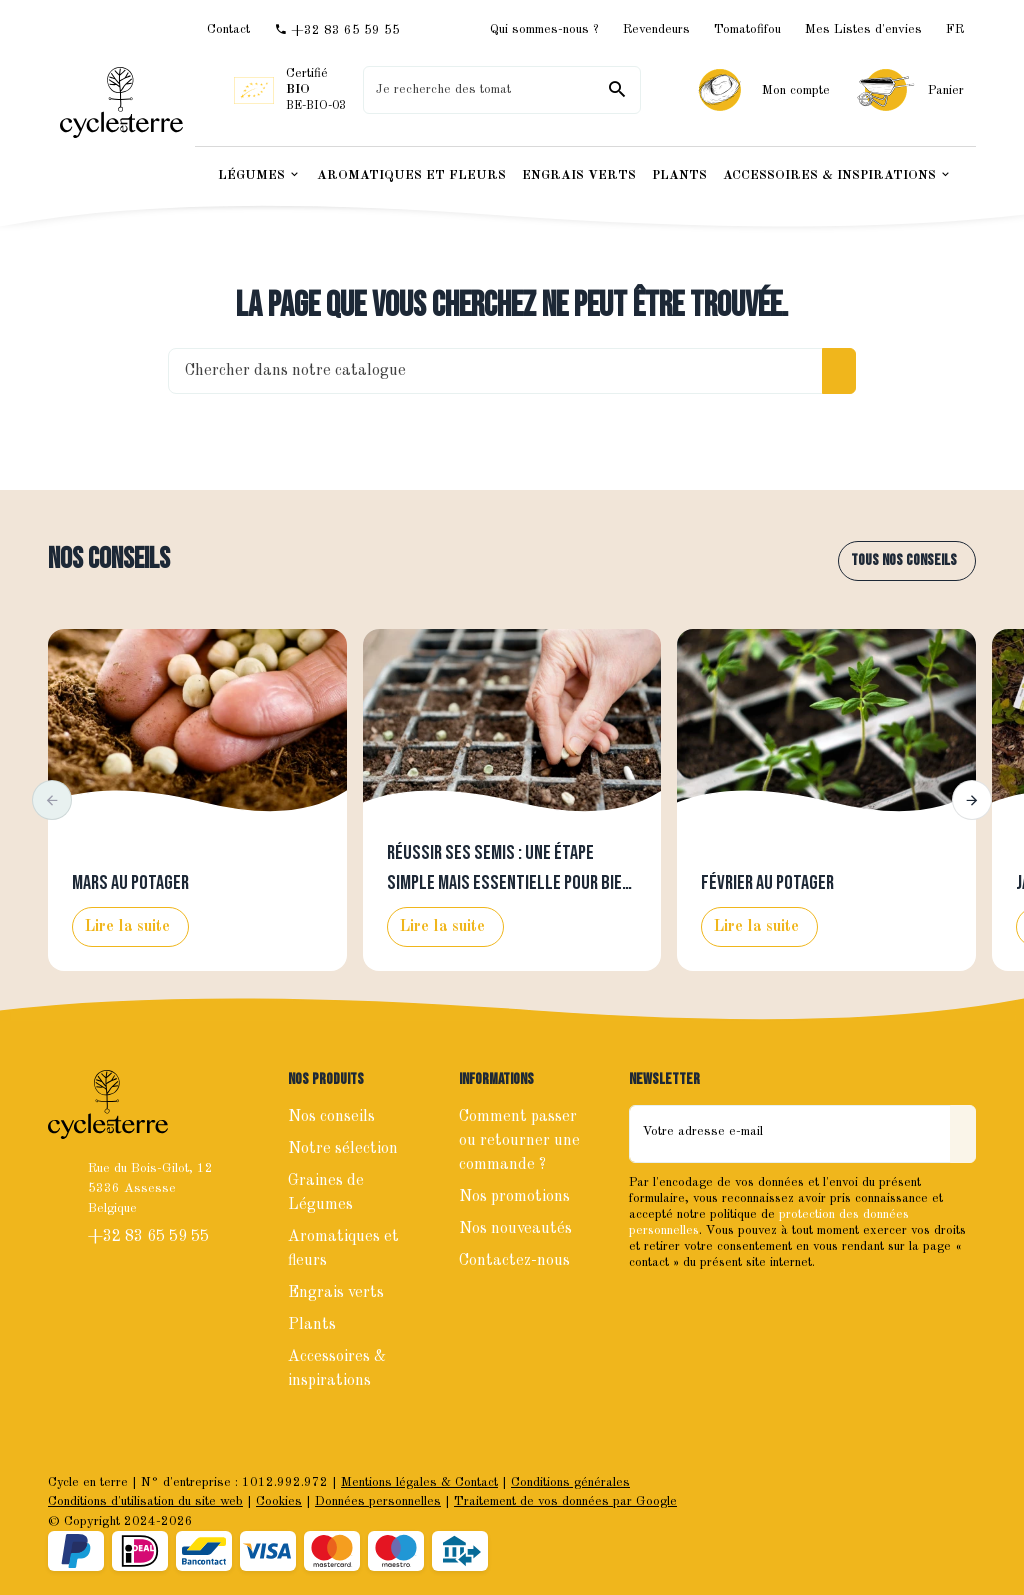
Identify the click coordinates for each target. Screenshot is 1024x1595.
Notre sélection (343, 1149)
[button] (52, 800)
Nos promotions (514, 1197)
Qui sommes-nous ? (544, 29)
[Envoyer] (963, 1134)
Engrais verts (336, 1293)
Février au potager (767, 883)
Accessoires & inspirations (337, 1369)
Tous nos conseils (904, 560)
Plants (312, 1325)
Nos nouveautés (515, 1229)
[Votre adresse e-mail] (790, 1134)
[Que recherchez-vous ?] (501, 90)
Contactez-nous (514, 1261)
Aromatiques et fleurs (343, 1249)
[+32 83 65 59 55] (337, 30)
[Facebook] (647, 1305)
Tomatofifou (747, 29)
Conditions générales (570, 1482)
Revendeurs (656, 29)
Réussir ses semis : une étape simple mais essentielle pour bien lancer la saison (509, 883)
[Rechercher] (617, 90)
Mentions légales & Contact (419, 1482)
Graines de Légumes (326, 1193)
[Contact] (228, 29)
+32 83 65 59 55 (150, 1237)
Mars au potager (130, 883)
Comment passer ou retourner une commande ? (519, 1141)
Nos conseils (109, 560)
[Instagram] (691, 1305)
